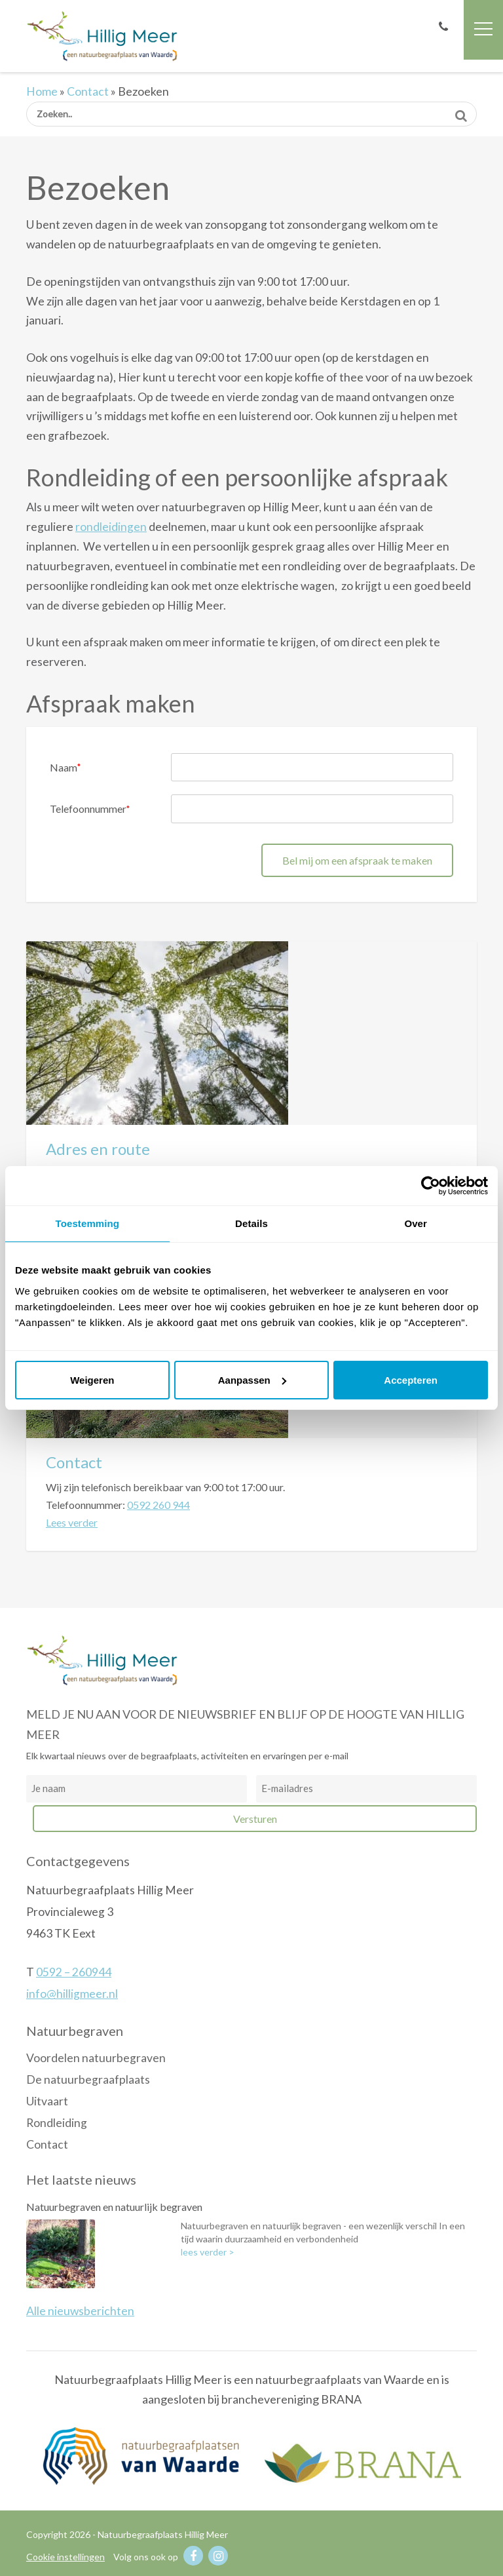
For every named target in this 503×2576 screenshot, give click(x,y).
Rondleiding (56, 2123)
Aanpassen (252, 1380)
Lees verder (72, 1522)
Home (42, 91)
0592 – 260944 (73, 1972)
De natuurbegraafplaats (88, 2079)
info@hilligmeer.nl (72, 1993)
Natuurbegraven (74, 2030)
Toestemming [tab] (88, 1223)
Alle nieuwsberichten (80, 2311)
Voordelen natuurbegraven (96, 2058)
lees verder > (207, 2251)
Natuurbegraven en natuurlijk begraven (114, 2206)
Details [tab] (251, 1223)
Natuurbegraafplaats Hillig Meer (101, 35)
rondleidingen (111, 527)
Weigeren (92, 1380)
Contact (88, 91)
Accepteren (411, 1380)
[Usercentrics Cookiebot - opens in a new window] (430, 1186)
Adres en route (98, 1148)
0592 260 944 (158, 1504)
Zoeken (461, 111)
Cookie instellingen (65, 2556)
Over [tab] (415, 1223)
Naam (65, 767)
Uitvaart (47, 2101)
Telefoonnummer (90, 809)
